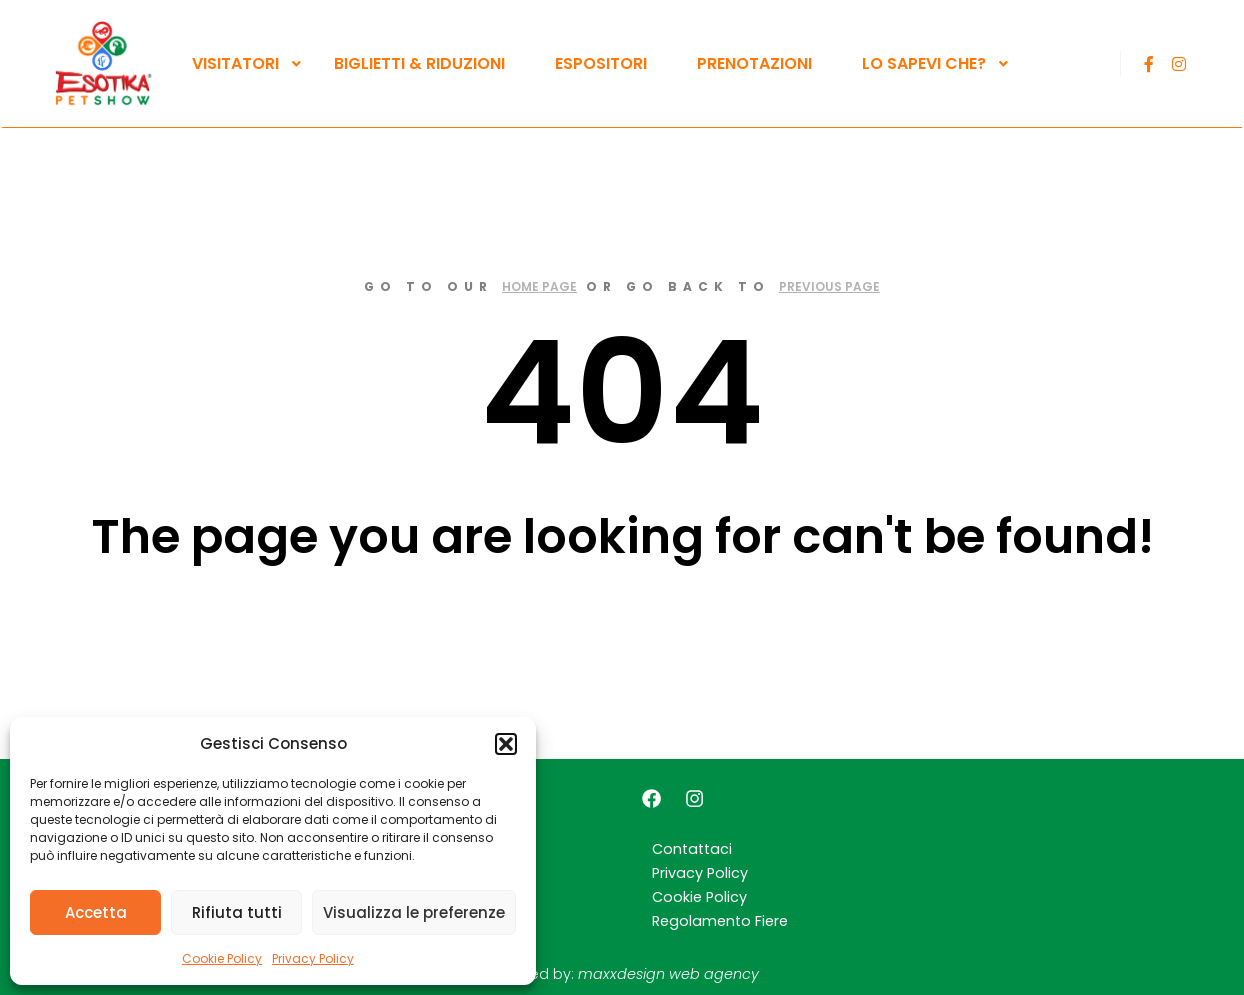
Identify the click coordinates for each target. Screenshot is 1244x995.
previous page (829, 286)
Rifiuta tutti (237, 912)
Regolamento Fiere (720, 921)
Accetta (96, 912)
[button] (506, 744)
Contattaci (692, 849)
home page (539, 286)
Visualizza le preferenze (414, 912)
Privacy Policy (313, 958)
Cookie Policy (222, 958)
